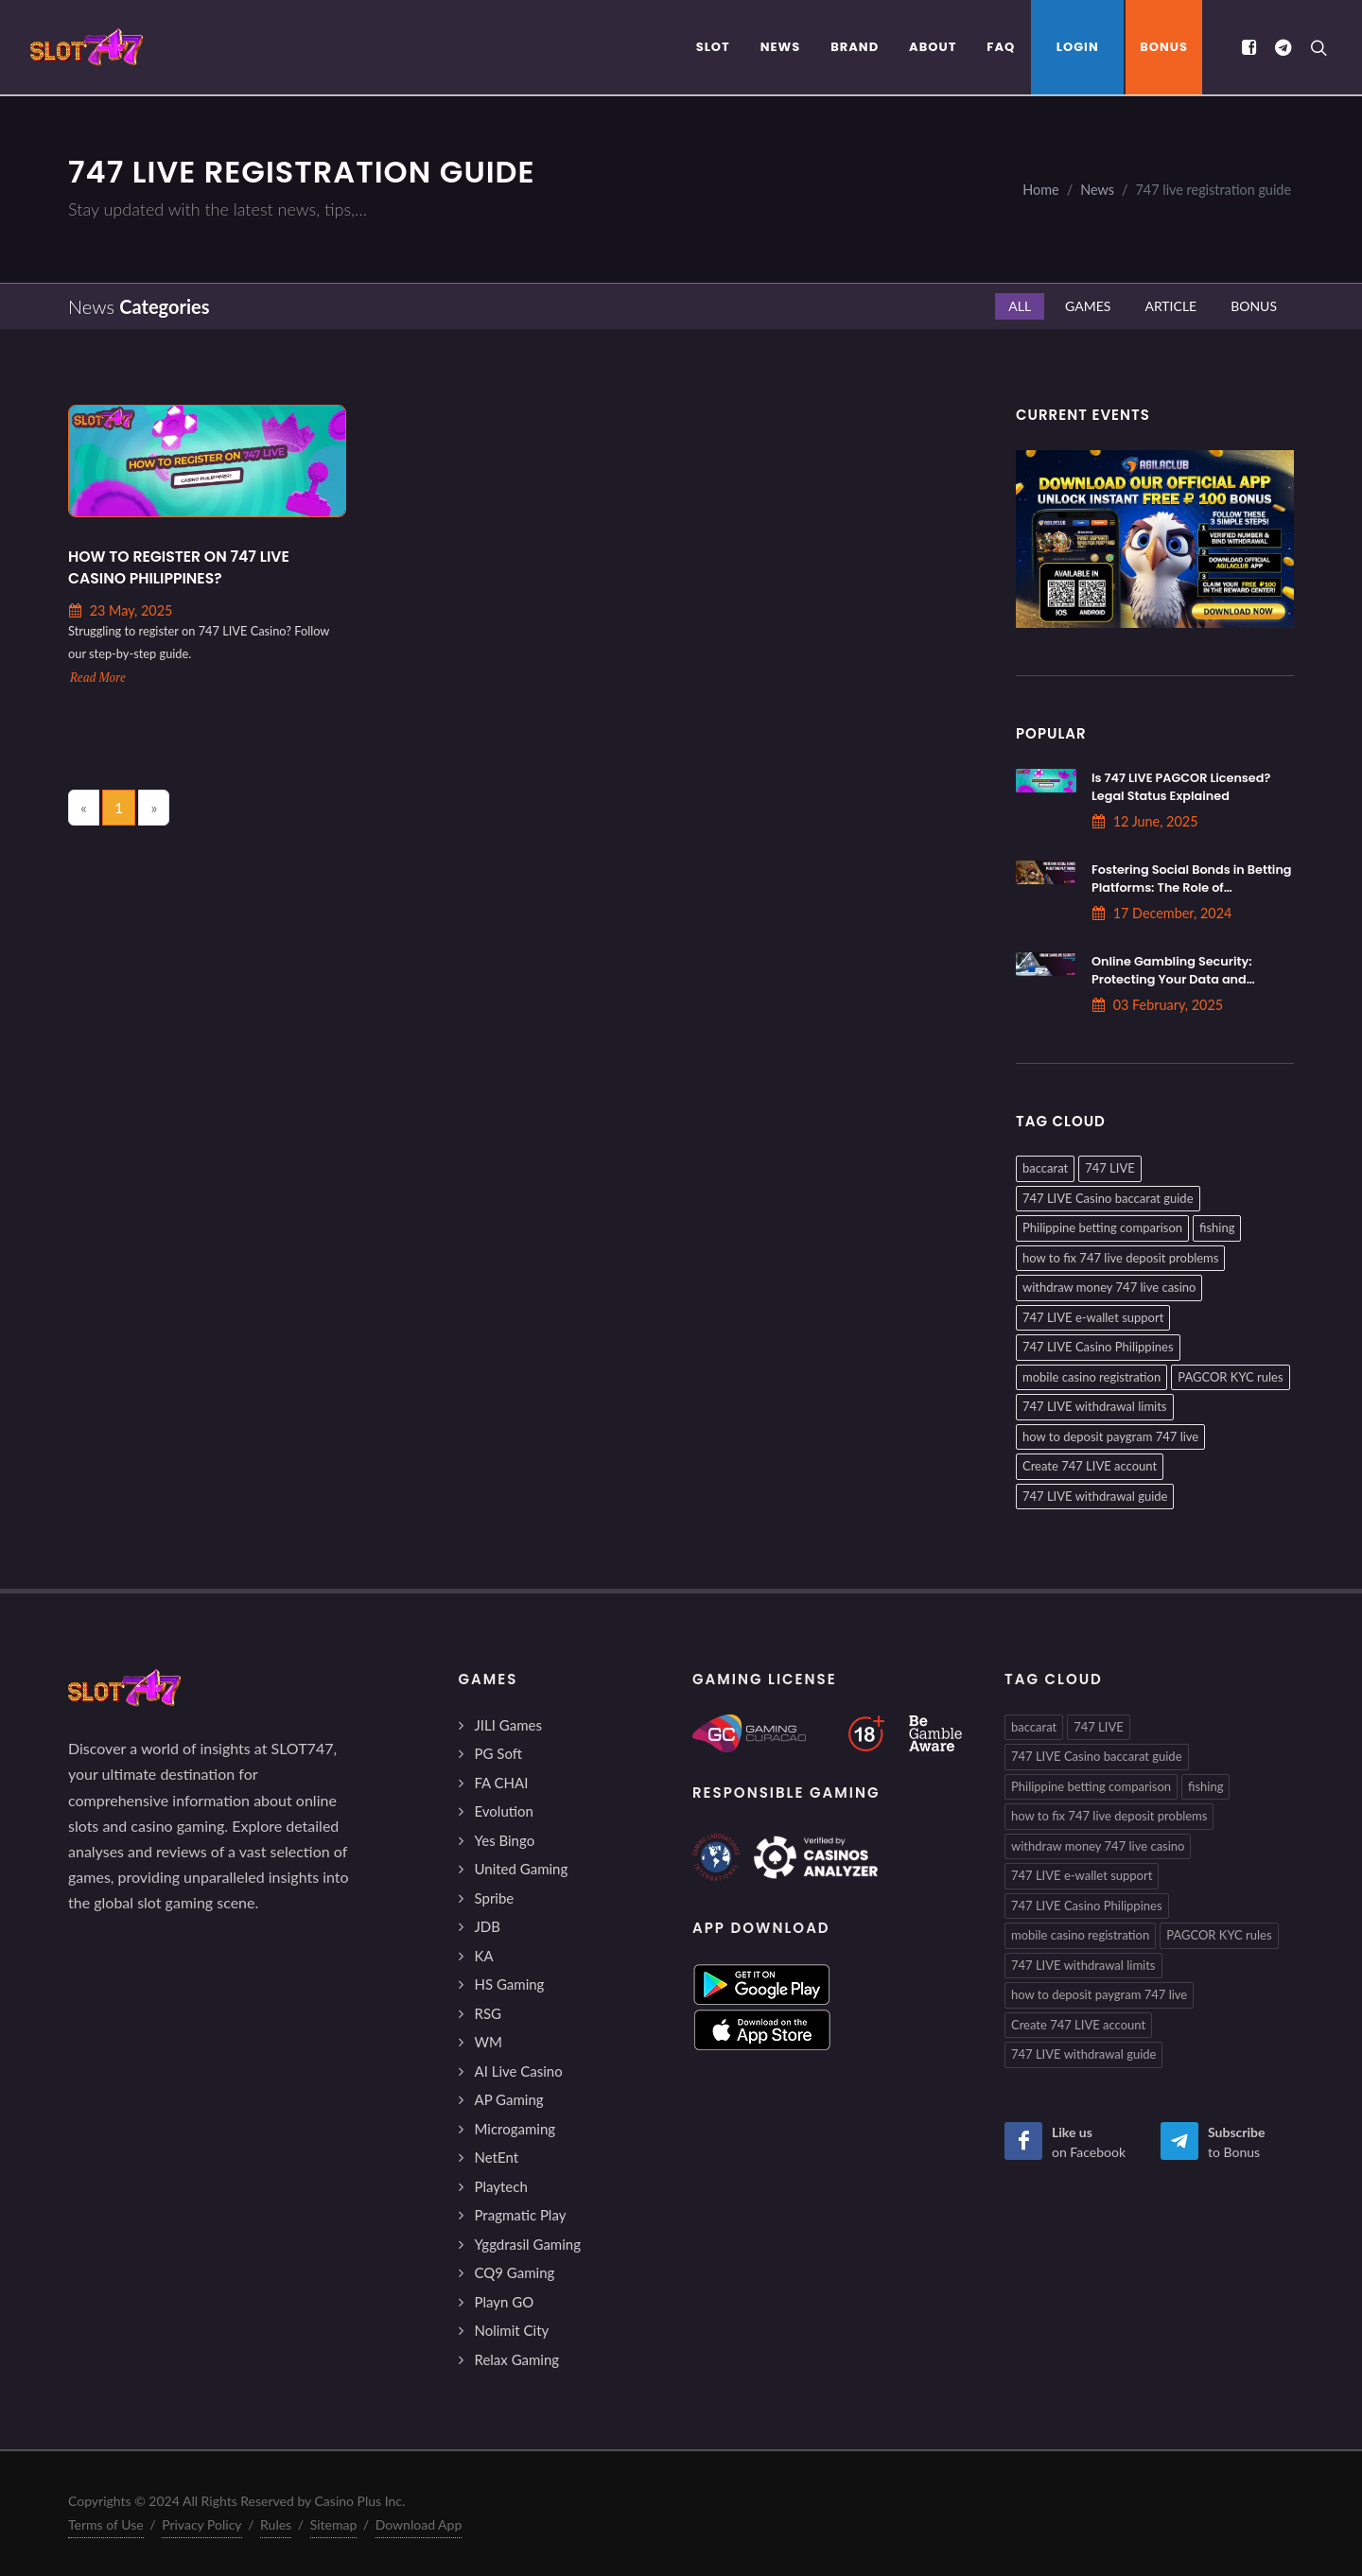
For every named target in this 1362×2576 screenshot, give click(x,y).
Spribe (495, 1897)
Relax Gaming (517, 2359)
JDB (487, 1926)
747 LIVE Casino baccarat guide (1108, 1198)
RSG (488, 2013)
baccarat (1045, 1167)
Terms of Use (106, 2524)
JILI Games (508, 1724)
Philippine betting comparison (1102, 1227)
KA (484, 1955)
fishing (1216, 1227)
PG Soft (499, 1753)
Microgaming (515, 2128)
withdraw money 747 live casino (1109, 1287)
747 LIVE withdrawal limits (1094, 1406)
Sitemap (334, 2524)
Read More (98, 678)
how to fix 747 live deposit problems (1120, 1257)
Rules (275, 2524)
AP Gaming (509, 2099)
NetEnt (497, 2157)
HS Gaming (510, 1984)
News (1097, 190)
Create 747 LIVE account (1089, 1465)
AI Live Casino (519, 2071)
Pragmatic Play (521, 2214)
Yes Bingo (505, 1840)
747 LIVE (1110, 1167)
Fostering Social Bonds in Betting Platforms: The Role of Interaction (1191, 888)
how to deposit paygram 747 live (1110, 1436)
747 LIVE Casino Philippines (1098, 1346)
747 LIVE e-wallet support (1092, 1317)
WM (488, 2041)
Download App (419, 2524)
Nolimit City (512, 2330)
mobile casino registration (1091, 1376)
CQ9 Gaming (515, 2272)
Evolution (504, 1810)
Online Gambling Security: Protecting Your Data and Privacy (1171, 979)
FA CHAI (502, 1782)
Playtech (501, 2186)
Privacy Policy (201, 2524)
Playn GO (504, 2301)
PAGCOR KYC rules (1230, 1376)
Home (1040, 190)
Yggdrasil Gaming (528, 2244)
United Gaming (521, 1868)
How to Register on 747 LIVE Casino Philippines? (178, 568)
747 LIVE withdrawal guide (1094, 1496)
